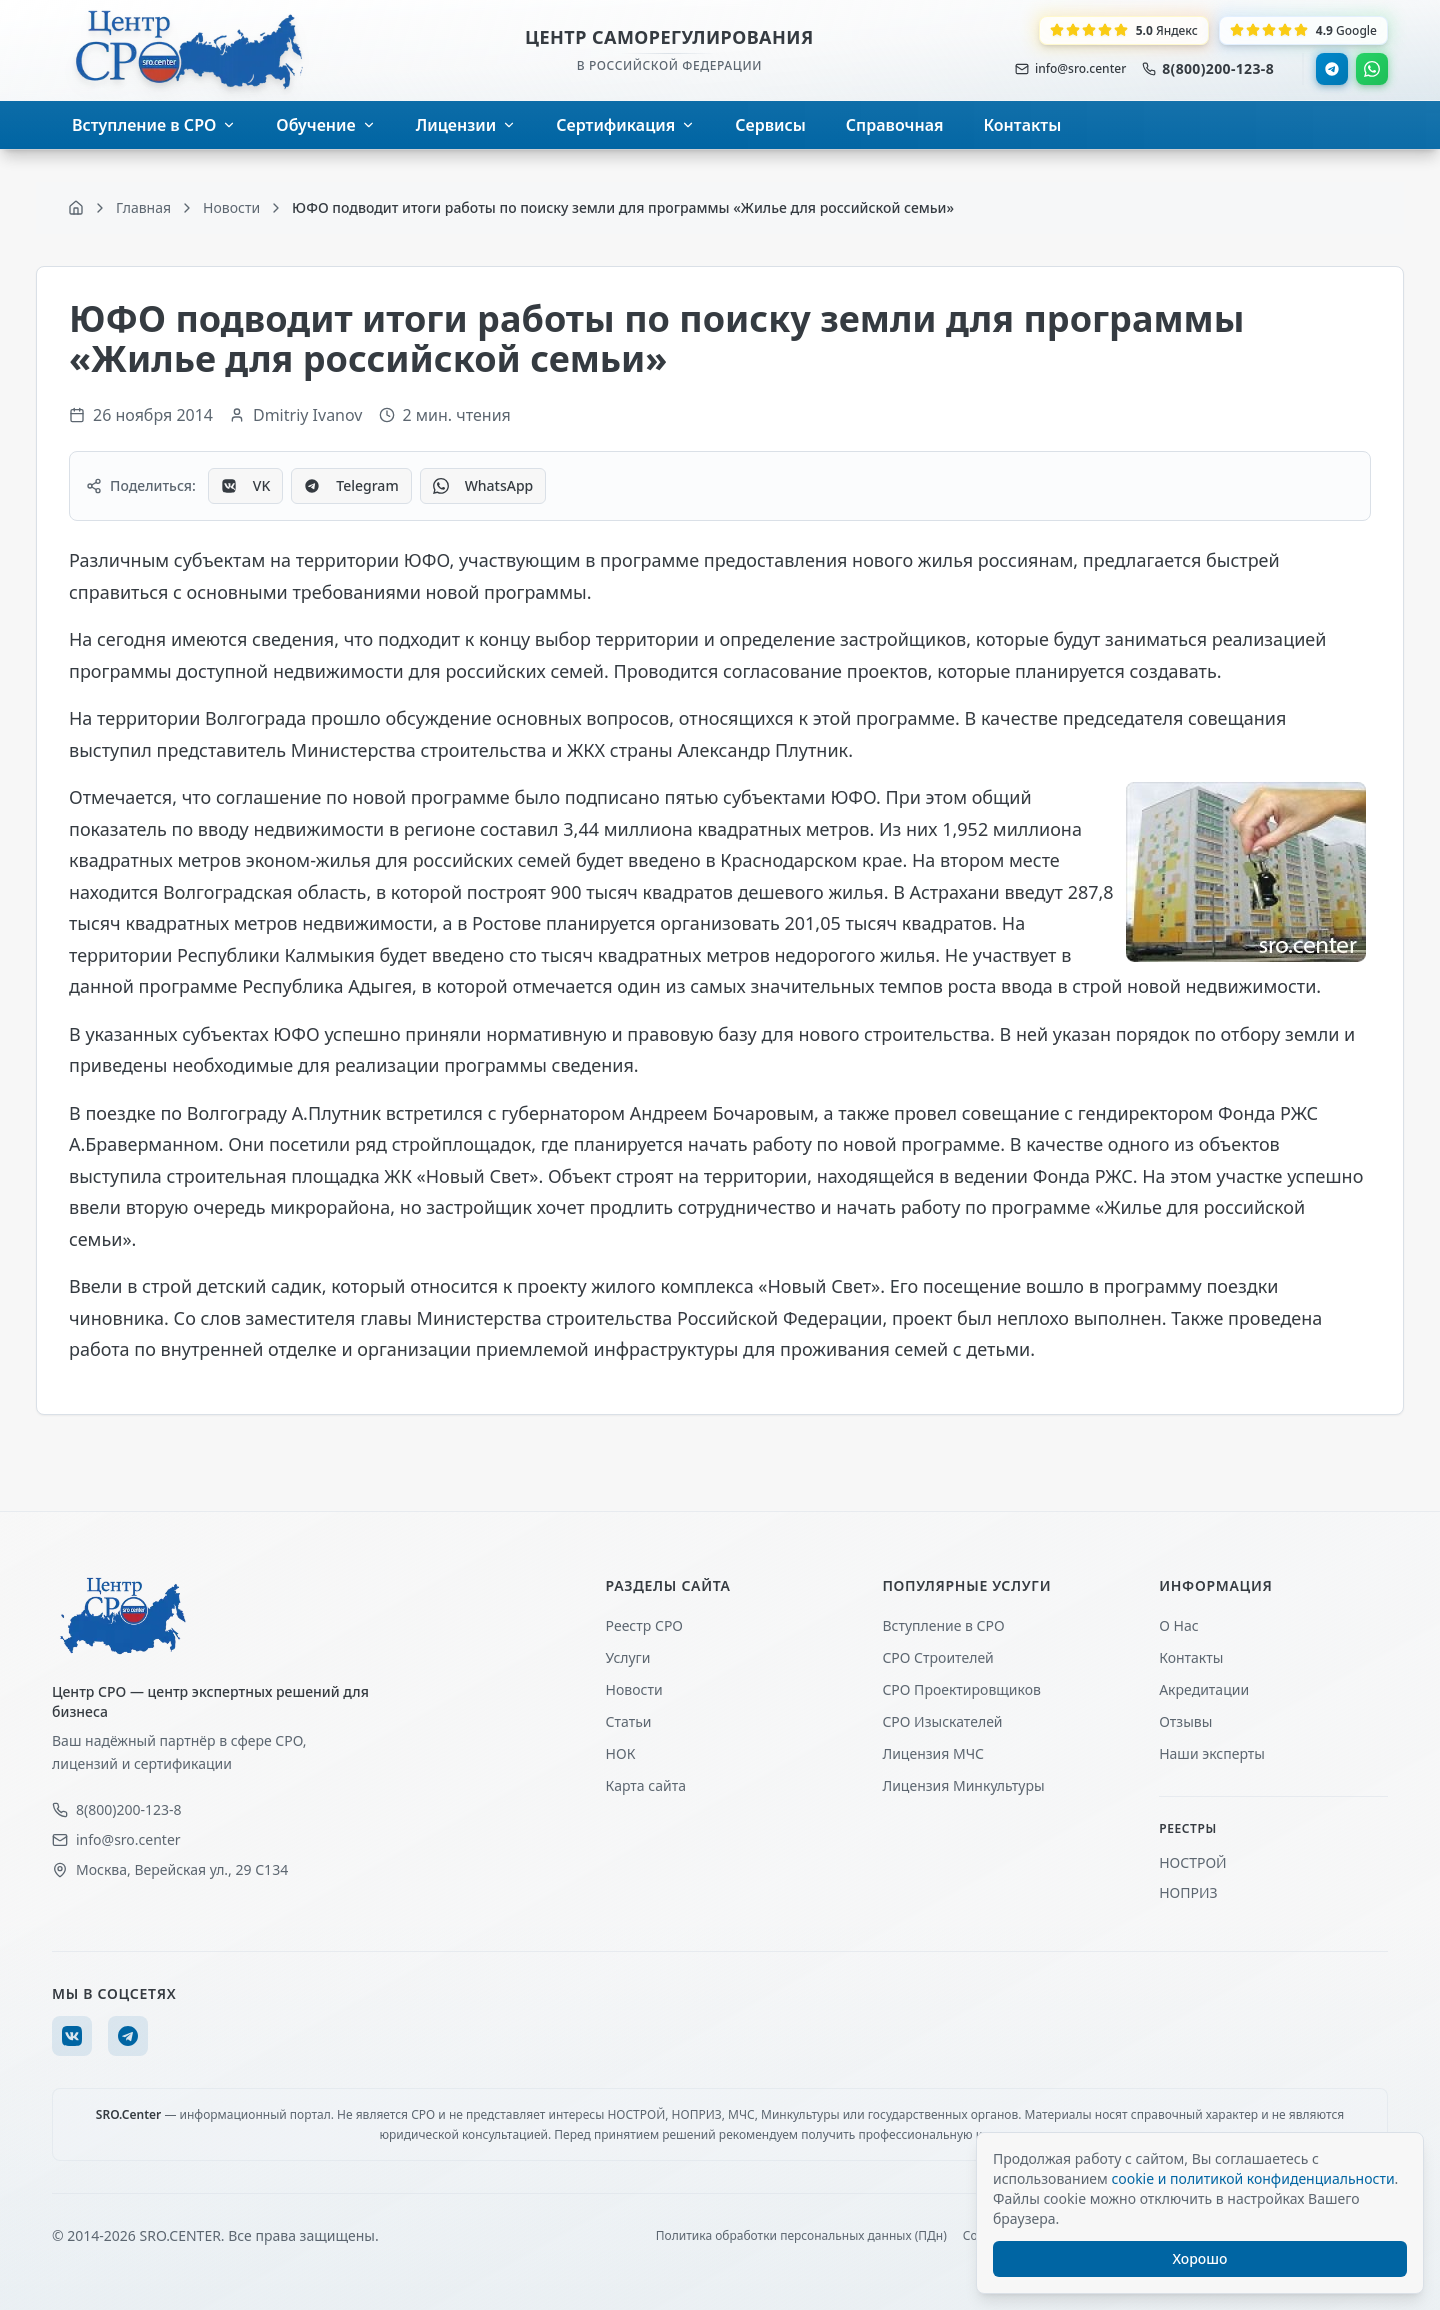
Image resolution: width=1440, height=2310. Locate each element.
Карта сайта (646, 1785)
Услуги (628, 1657)
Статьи (629, 1721)
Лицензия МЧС (933, 1753)
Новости (634, 1689)
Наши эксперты (1212, 1753)
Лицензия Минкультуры (963, 1785)
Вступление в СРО (943, 1625)
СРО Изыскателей (942, 1721)
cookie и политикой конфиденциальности (1252, 2178)
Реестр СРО (644, 1625)
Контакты (1191, 1657)
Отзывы (1185, 1721)
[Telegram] (128, 2036)
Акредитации (1204, 1689)
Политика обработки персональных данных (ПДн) (801, 2236)
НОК (621, 1753)
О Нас (1178, 1625)
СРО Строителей (937, 1657)
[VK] (72, 2036)
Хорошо (1200, 2258)
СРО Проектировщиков (961, 1689)
